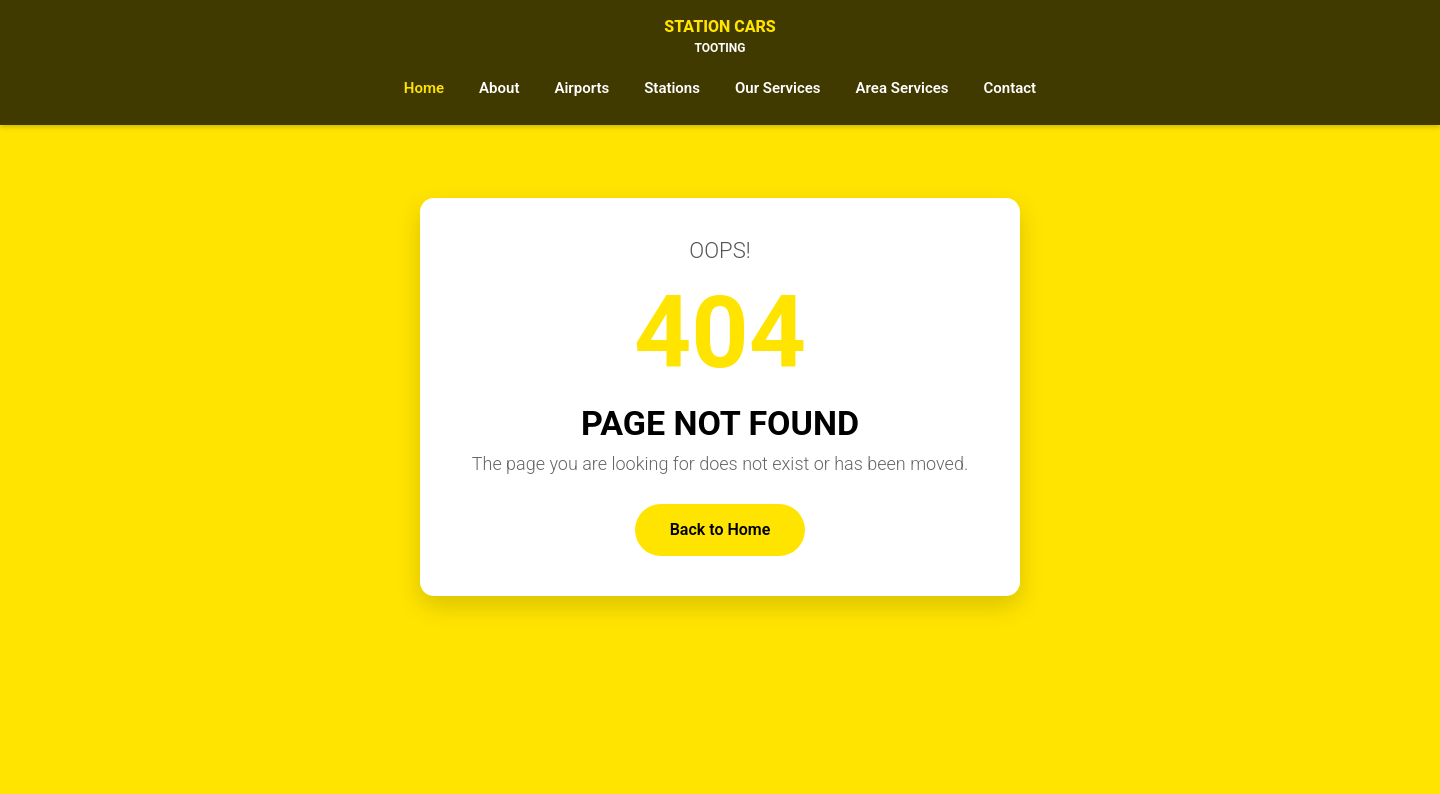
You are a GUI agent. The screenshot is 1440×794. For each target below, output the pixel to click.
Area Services (902, 88)
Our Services (778, 88)
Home (424, 88)
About (499, 88)
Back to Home (720, 529)
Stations (672, 88)
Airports (581, 88)
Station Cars (720, 37)
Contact (1010, 88)
